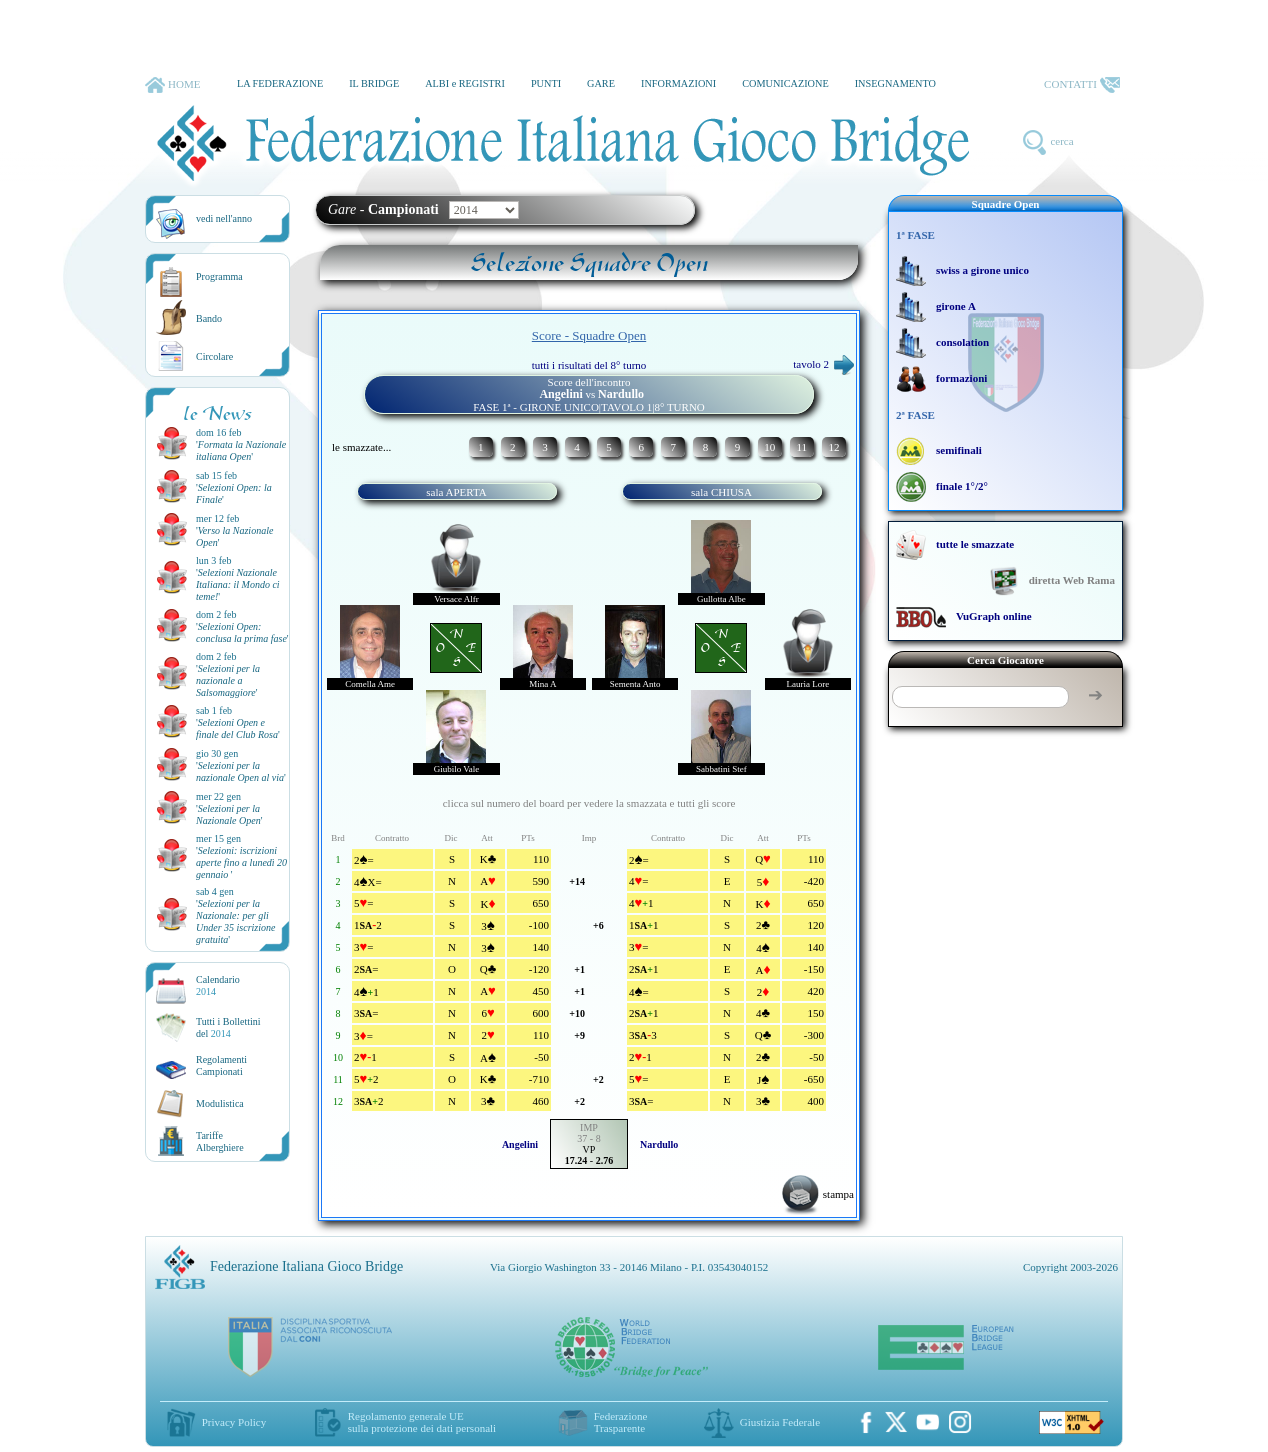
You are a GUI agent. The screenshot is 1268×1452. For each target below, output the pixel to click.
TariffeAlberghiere (220, 1141)
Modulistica (220, 1103)
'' (241, 450)
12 (833, 447)
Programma (219, 276)
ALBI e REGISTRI (465, 83)
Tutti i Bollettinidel (228, 1027)
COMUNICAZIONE (785, 83)
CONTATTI (1082, 85)
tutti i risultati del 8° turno (589, 365)
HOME (172, 85)
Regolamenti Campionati (221, 1065)
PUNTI (546, 83)
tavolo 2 (823, 364)
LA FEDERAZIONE (280, 83)
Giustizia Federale (780, 1422)
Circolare (214, 356)
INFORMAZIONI (678, 83)
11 (801, 447)
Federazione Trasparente (621, 1422)
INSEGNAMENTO (895, 83)
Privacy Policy (234, 1422)
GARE (601, 83)
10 (769, 447)
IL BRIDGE (374, 83)
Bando (209, 318)
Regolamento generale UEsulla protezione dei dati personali (422, 1422)
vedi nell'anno (224, 218)
